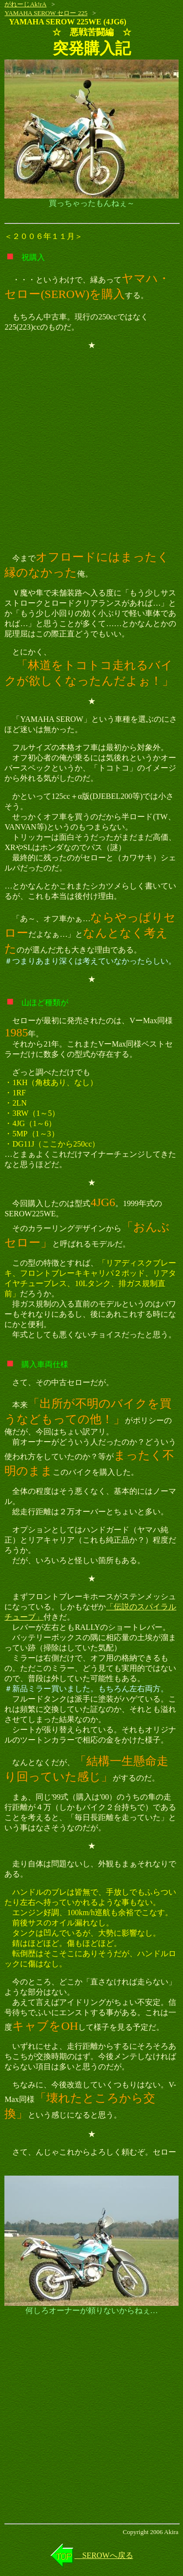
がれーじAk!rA (25, 4)
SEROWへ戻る (104, 2555)
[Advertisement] (91, 449)
